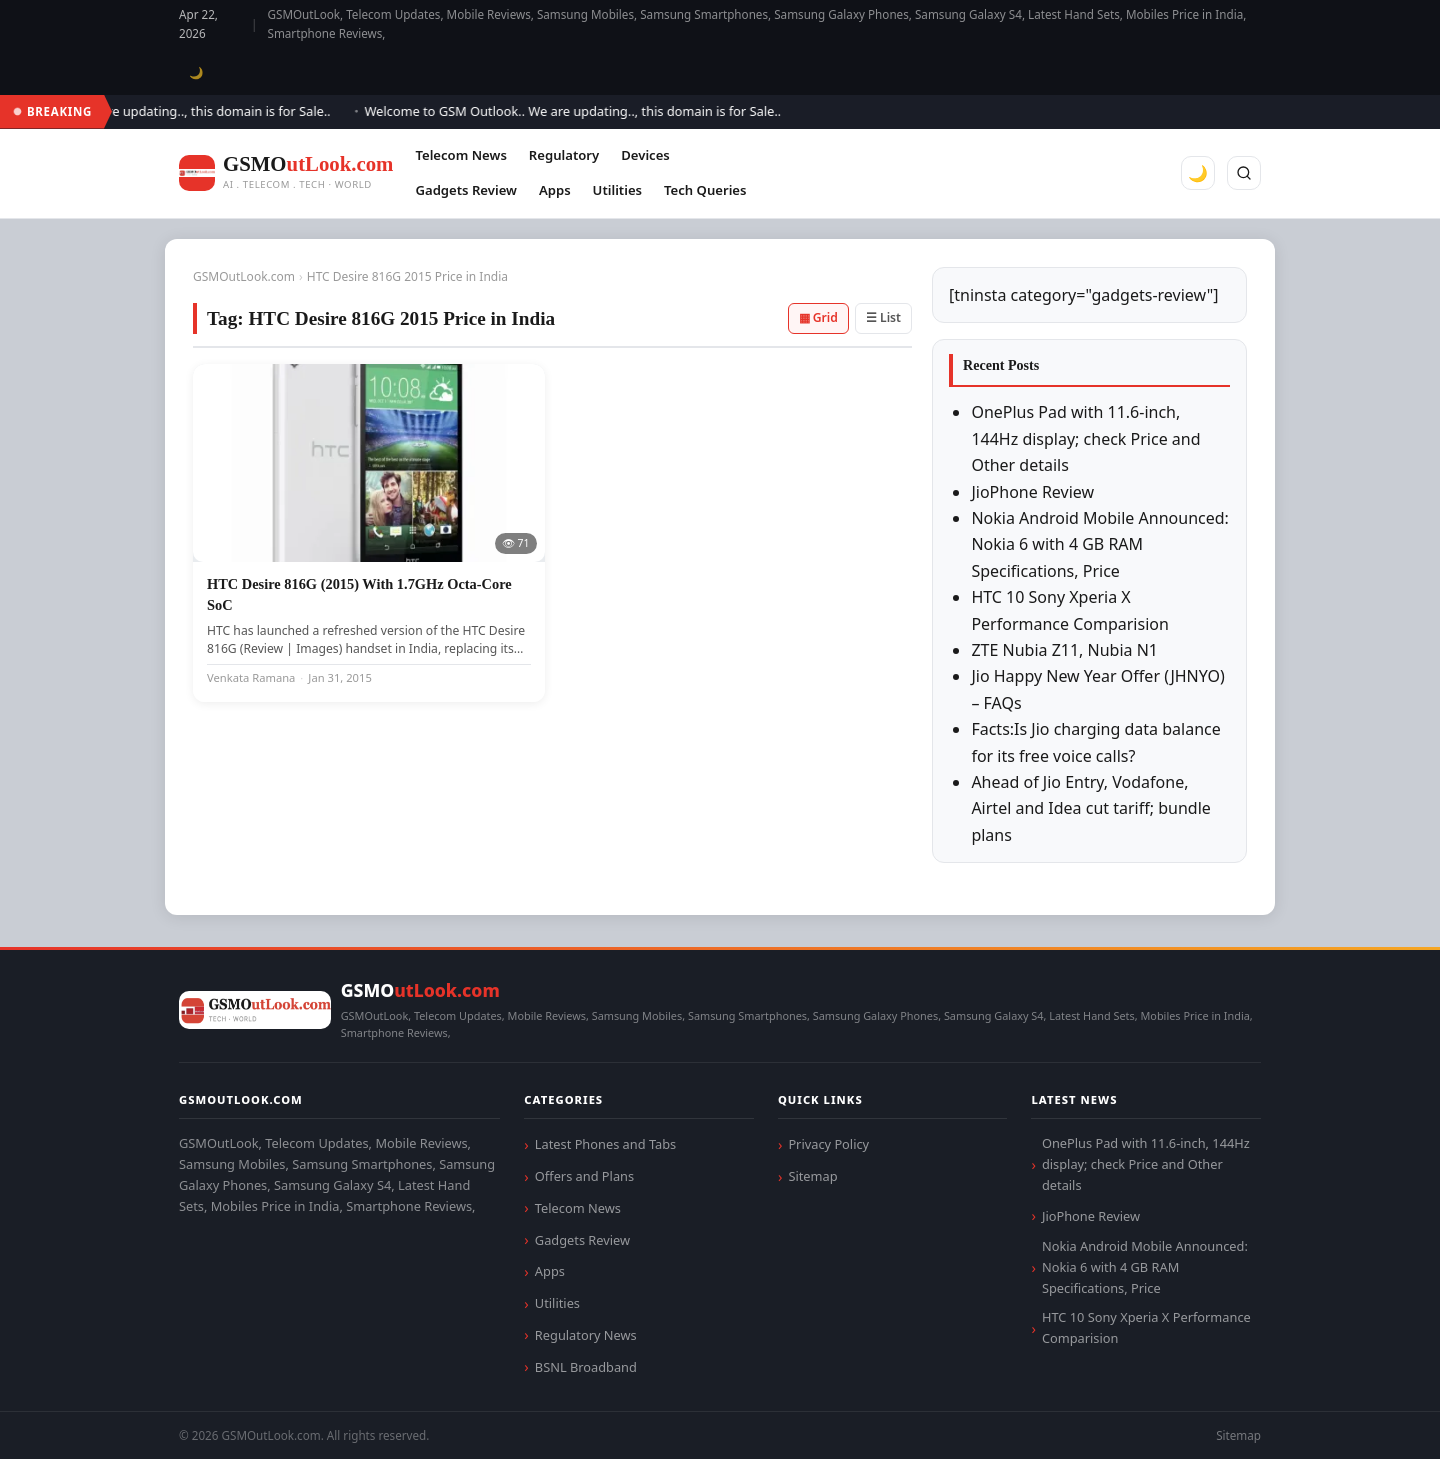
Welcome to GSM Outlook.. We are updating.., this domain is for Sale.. (580, 111)
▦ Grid (818, 317)
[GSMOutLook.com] (286, 173)
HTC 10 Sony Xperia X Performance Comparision (1146, 1327)
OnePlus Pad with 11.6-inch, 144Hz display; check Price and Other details (1085, 438)
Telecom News (460, 155)
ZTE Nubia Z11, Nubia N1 (1064, 650)
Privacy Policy (828, 1144)
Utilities (617, 190)
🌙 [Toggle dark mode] (196, 72)
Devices (645, 155)
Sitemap (812, 1176)
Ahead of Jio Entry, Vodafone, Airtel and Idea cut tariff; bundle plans (1090, 808)
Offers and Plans (584, 1176)
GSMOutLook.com (244, 276)
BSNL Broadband (586, 1367)
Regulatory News (586, 1335)
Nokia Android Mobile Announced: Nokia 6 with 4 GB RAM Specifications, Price (1099, 544)
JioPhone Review (1032, 492)
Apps (555, 190)
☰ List (883, 317)
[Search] (1244, 173)
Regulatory (564, 155)
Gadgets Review (465, 190)
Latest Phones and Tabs (605, 1144)
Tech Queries (705, 190)
